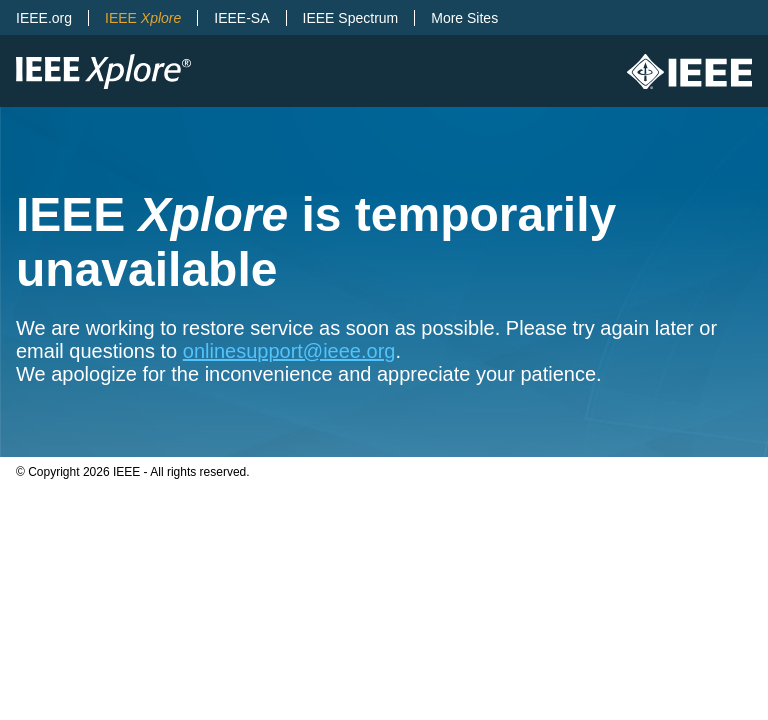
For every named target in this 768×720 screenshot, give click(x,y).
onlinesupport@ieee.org (289, 351)
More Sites (464, 18)
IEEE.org (44, 18)
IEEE (143, 18)
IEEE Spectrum (351, 18)
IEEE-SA (241, 18)
